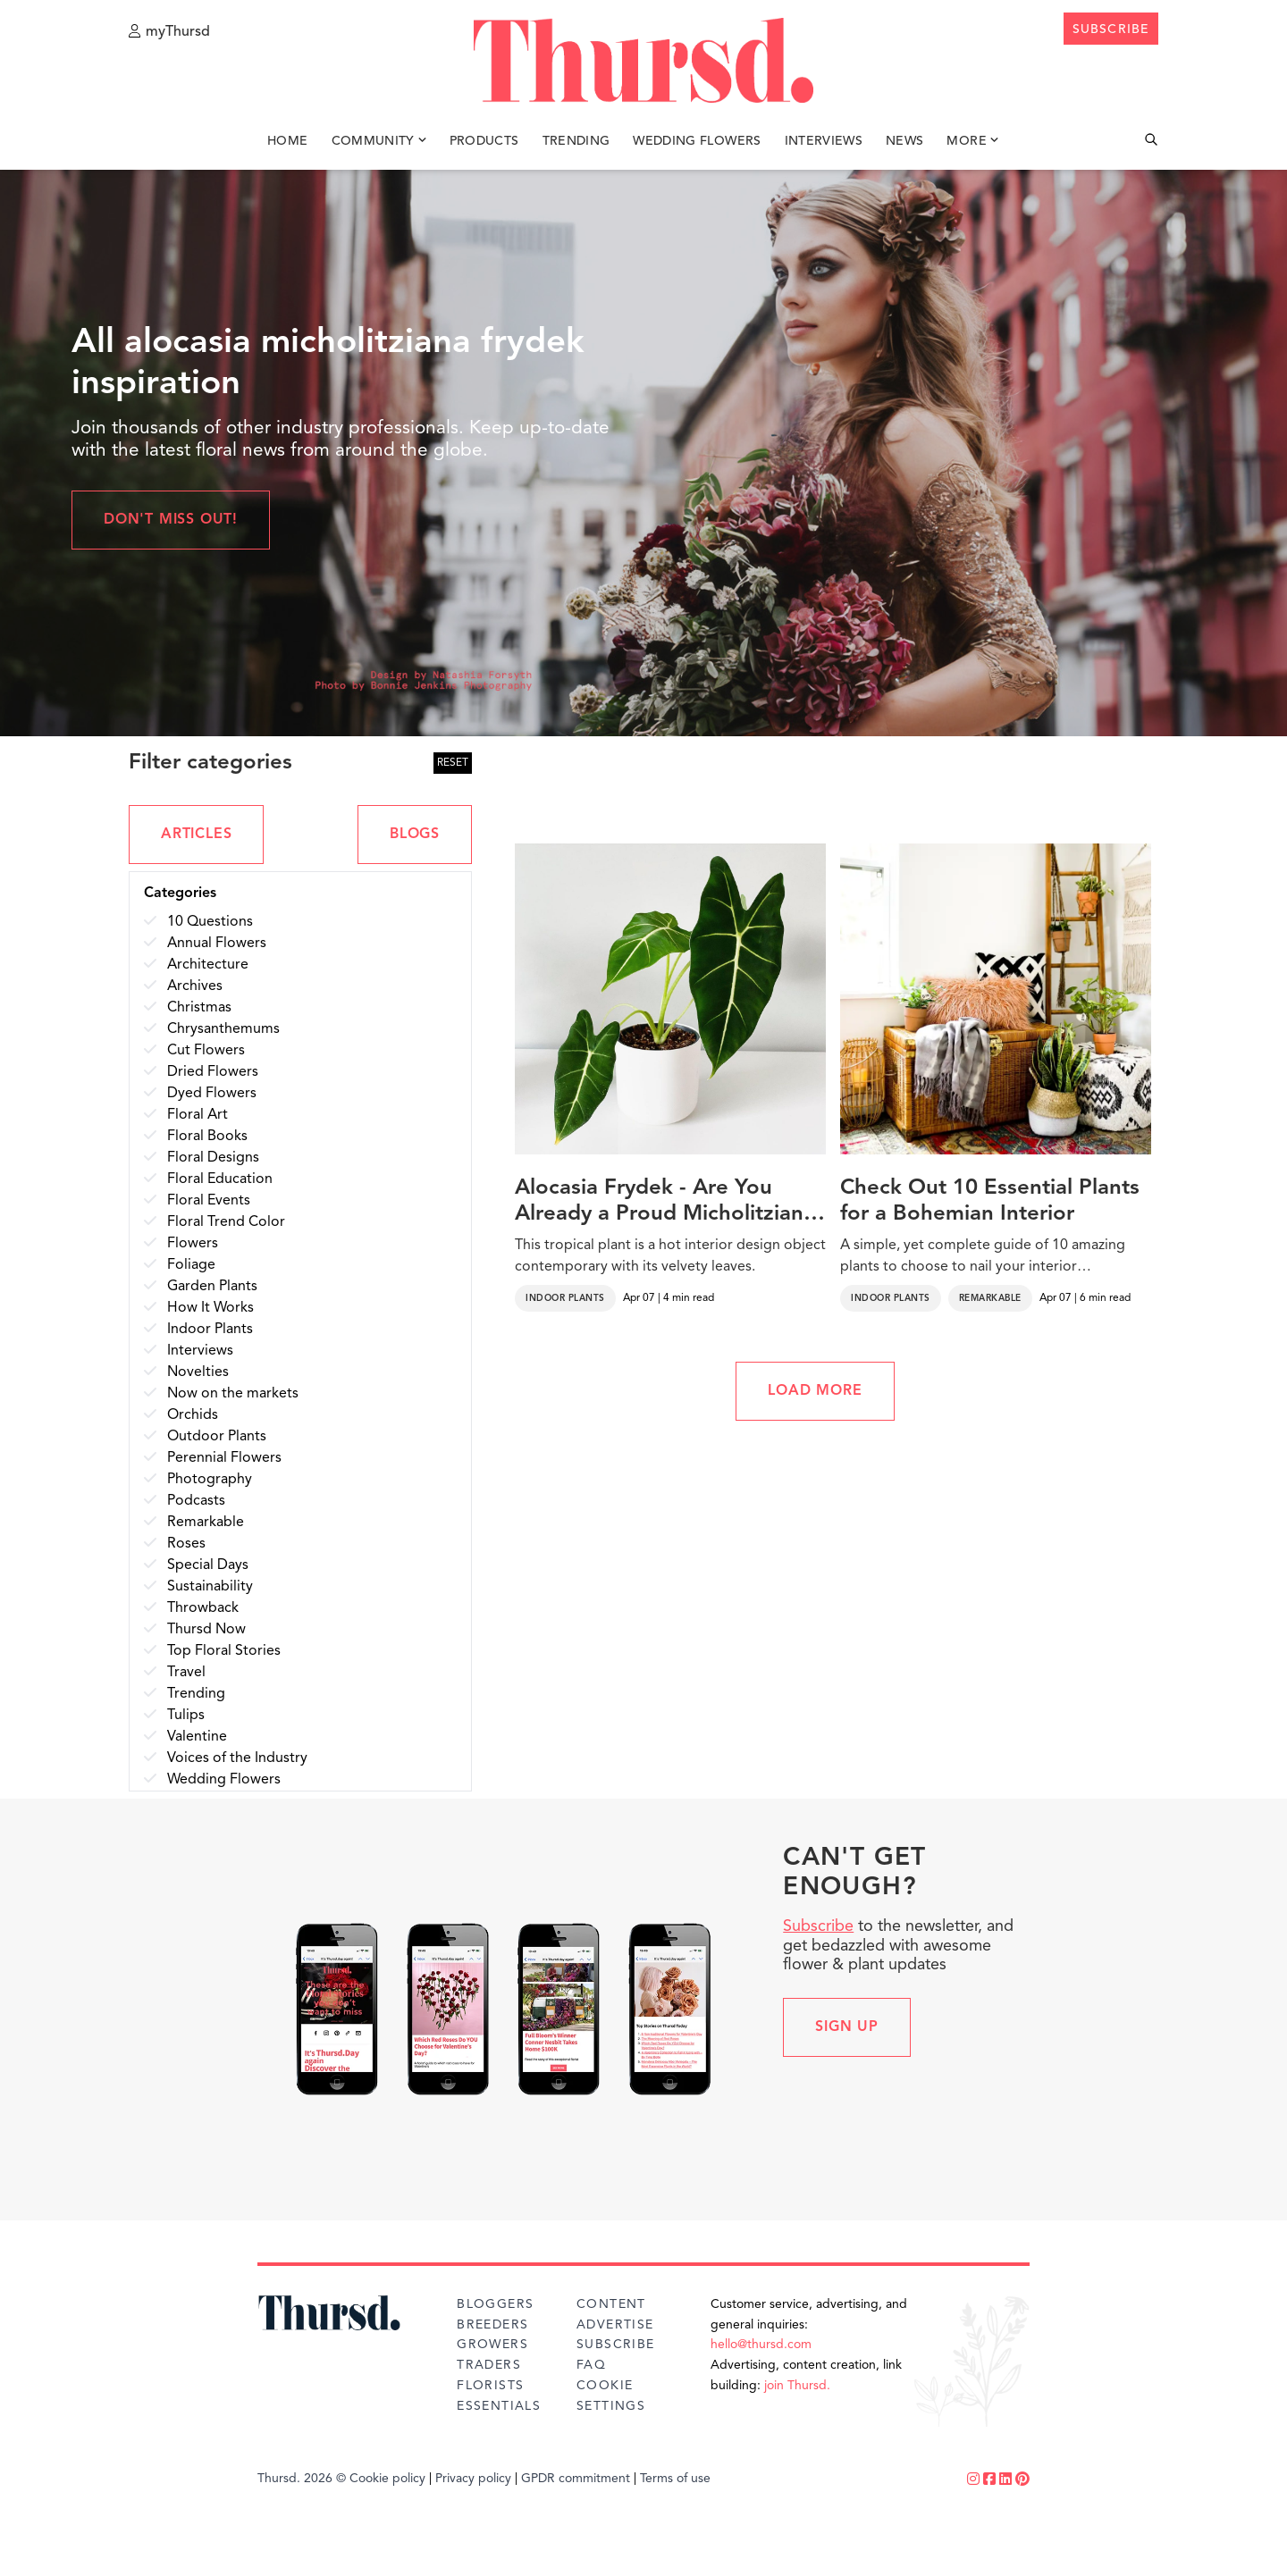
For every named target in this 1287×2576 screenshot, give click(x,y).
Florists (490, 2385)
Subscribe (818, 1926)
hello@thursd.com (761, 2344)
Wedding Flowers (697, 141)
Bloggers (495, 2304)
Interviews (824, 141)
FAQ (591, 2365)
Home (287, 141)
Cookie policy (387, 2478)
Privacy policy (473, 2478)
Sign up (847, 2027)
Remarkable (990, 1298)
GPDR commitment (575, 2478)
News (904, 141)
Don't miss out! (171, 520)
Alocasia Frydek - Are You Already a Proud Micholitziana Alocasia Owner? (665, 1203)
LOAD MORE (815, 1391)
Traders (489, 2365)
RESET (452, 763)
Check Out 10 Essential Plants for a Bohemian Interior (990, 1201)
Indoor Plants (565, 1298)
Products (484, 141)
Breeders (492, 2325)
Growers (492, 2344)
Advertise (615, 2325)
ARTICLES (196, 834)
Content (611, 2304)
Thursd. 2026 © (301, 2478)
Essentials (499, 2406)
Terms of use (675, 2478)
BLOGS (415, 834)
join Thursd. (797, 2385)
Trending (576, 141)
